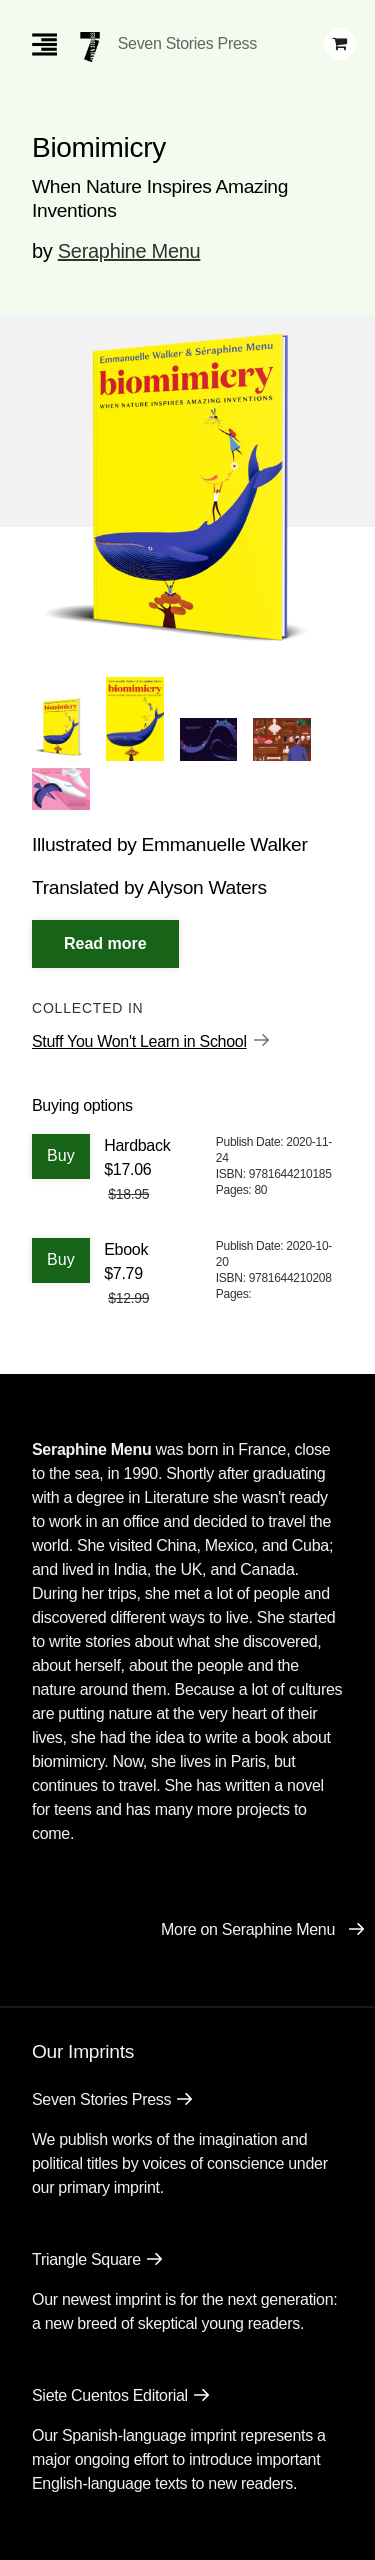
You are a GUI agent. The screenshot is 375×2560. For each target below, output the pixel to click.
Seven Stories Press (187, 43)
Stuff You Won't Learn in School (139, 1041)
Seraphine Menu (129, 251)
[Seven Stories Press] (90, 47)
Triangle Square (86, 2259)
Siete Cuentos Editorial (110, 2395)
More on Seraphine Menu (248, 1929)
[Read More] (105, 944)
